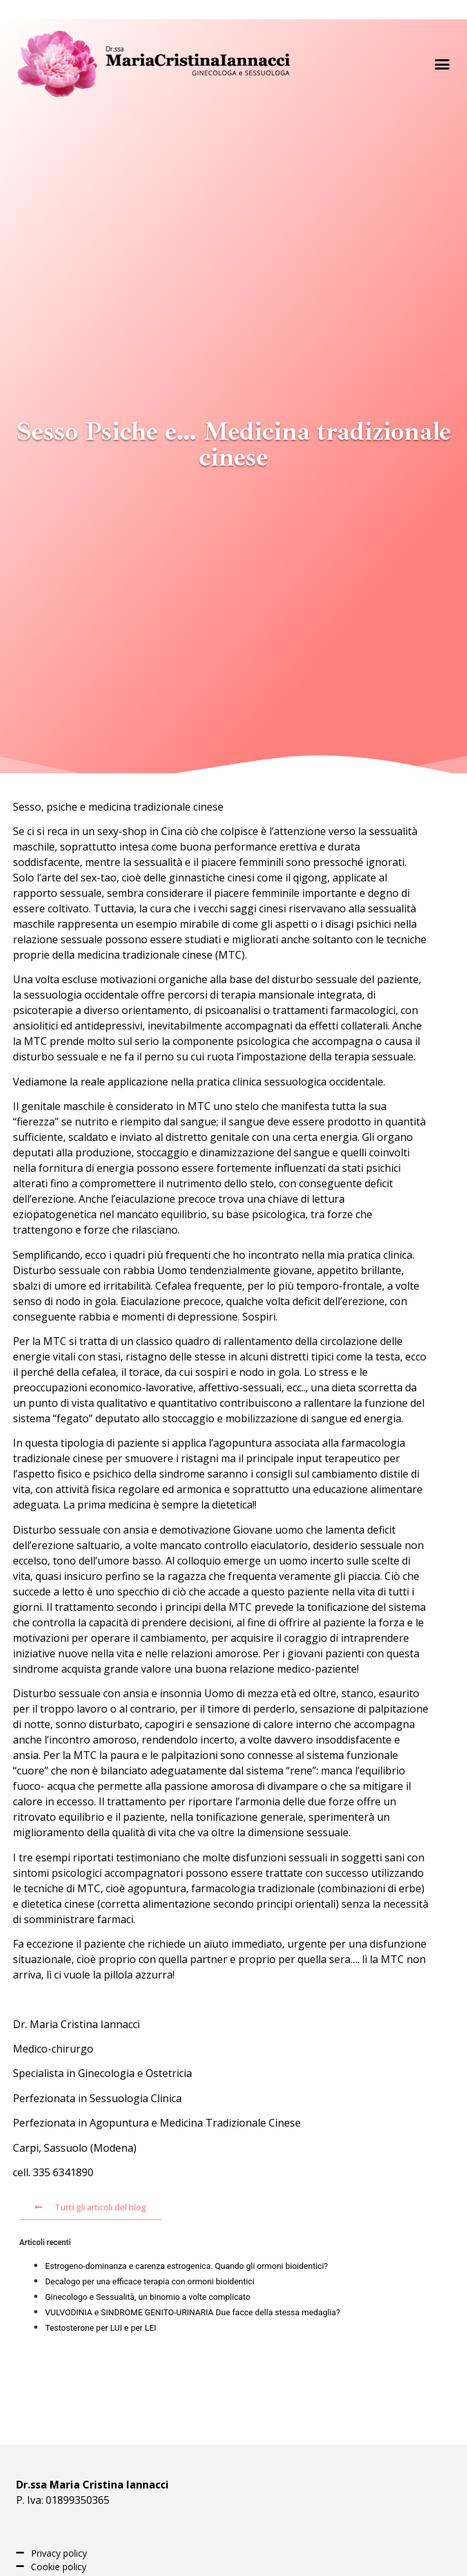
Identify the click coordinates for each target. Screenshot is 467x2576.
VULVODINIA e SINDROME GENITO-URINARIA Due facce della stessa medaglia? (192, 2312)
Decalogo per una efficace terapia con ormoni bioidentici (149, 2281)
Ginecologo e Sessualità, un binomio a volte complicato (148, 2297)
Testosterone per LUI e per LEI (101, 2328)
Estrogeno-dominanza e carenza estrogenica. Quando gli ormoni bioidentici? (186, 2266)
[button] (442, 64)
